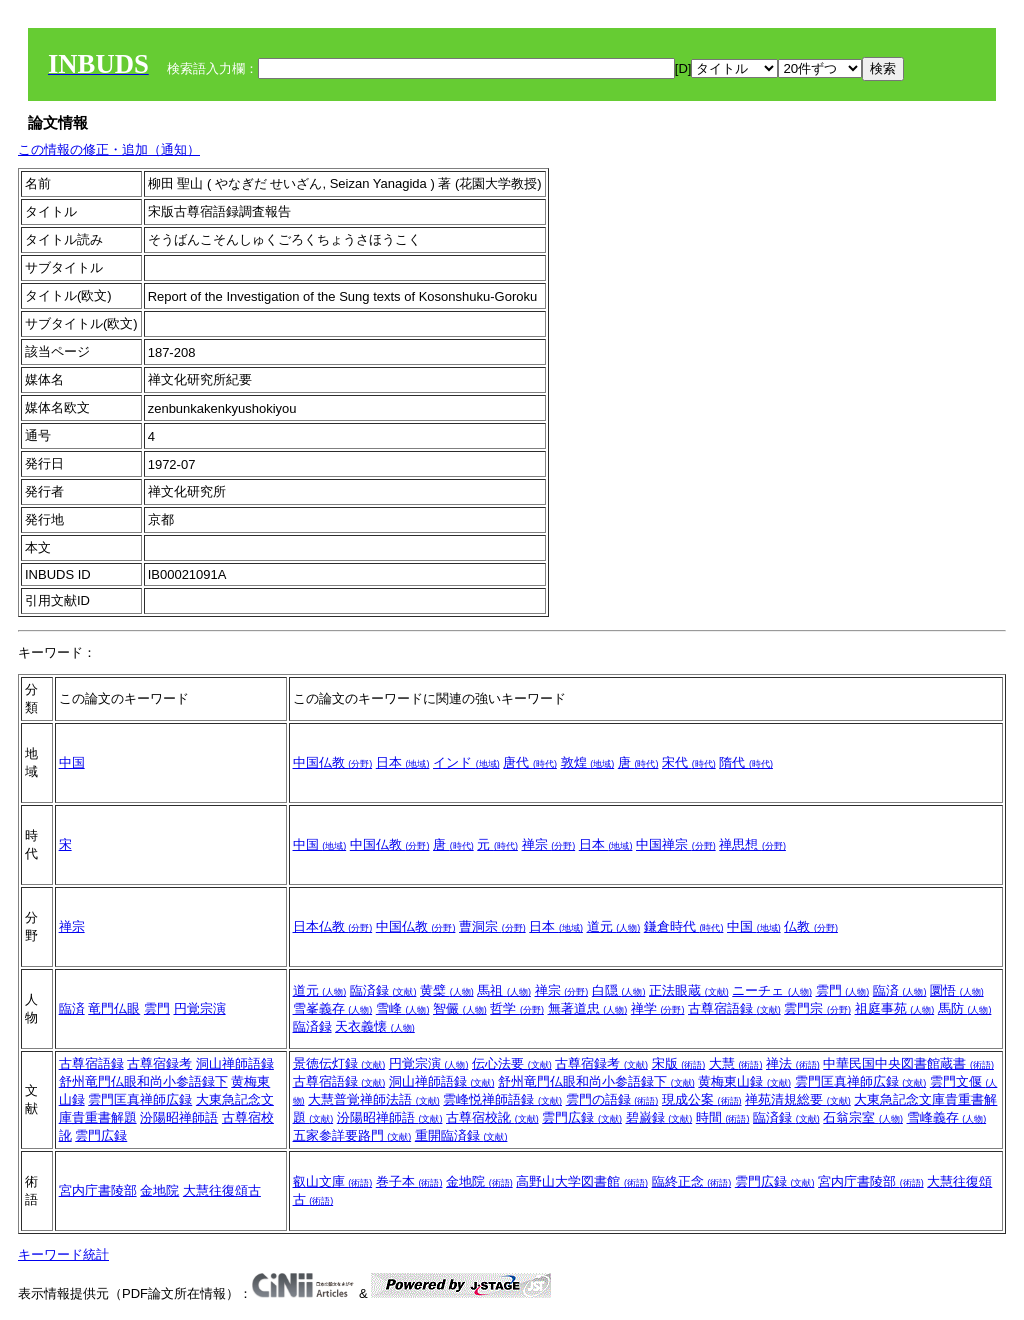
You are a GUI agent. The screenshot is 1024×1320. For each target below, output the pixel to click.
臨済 (72, 1008)
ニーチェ (772, 990)
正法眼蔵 (689, 990)
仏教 (811, 926)
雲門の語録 (612, 1099)
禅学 (658, 1008)
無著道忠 (588, 1008)
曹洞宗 (492, 926)
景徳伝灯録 (339, 1063)
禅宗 (549, 844)
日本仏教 (333, 926)
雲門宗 (817, 1008)
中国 (72, 762)
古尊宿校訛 (492, 1117)
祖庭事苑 (895, 1008)
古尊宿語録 (734, 1008)
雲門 (157, 1008)
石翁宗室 (863, 1117)
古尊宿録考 (159, 1063)
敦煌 (588, 762)
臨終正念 (692, 1181)
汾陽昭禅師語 (179, 1117)
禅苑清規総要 (798, 1099)
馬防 (965, 1008)
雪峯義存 (333, 1008)
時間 (723, 1117)
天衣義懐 (375, 1026)
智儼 (460, 1008)
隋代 (746, 762)
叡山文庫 (333, 1181)
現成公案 (702, 1099)
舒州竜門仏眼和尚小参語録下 (143, 1081)
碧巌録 (659, 1117)
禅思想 (752, 844)
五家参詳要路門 (352, 1135)
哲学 (517, 1008)
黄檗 (447, 990)
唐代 (530, 762)
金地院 (159, 1190)
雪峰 (403, 1008)
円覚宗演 (200, 1008)
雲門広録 (101, 1135)
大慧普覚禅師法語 (374, 1099)
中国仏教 (333, 762)
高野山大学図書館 (582, 1181)
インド (466, 762)
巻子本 (409, 1181)
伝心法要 (512, 1063)
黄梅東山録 (744, 1081)
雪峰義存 (947, 1117)
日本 (403, 762)
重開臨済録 (461, 1135)
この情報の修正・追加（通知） (109, 149)
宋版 (679, 1063)
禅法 (793, 1063)
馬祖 (504, 990)
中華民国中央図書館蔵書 (908, 1063)
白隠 (619, 990)
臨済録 (383, 990)
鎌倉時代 (684, 926)
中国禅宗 (676, 844)
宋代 (689, 762)
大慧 (736, 1063)
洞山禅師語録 (235, 1063)
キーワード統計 (63, 1254)
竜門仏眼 (114, 1008)
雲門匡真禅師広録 (140, 1099)
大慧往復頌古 (222, 1190)
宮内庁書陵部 (98, 1190)
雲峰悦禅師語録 (502, 1099)
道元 (614, 926)
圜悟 (957, 990)
